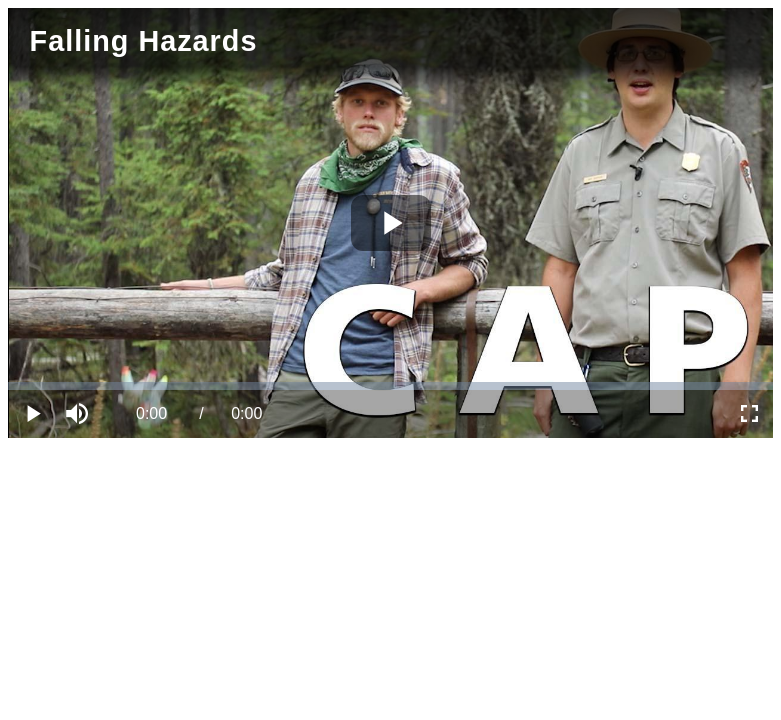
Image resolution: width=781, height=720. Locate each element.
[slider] (390, 386)
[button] (80, 414)
